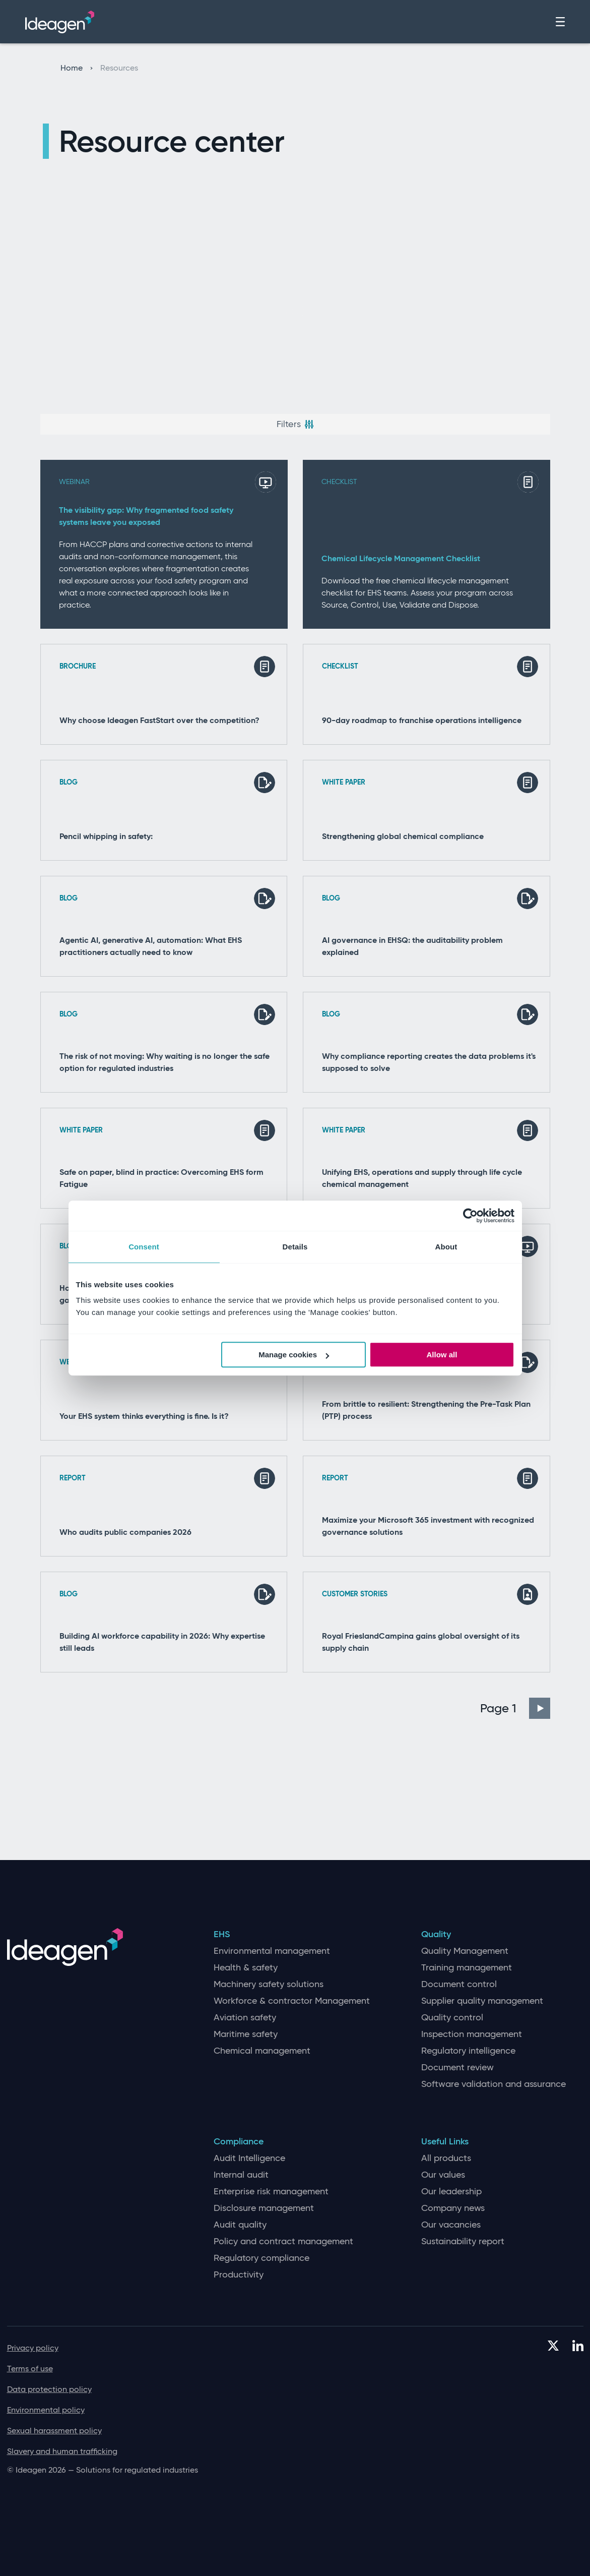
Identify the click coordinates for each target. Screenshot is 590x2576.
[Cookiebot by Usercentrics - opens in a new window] (470, 1215)
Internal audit (241, 2175)
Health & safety (246, 1967)
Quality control (452, 2017)
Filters (295, 424)
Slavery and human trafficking (62, 2451)
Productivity (239, 2274)
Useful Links (445, 2141)
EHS (222, 1934)
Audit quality (240, 2225)
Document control (459, 1984)
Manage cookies (293, 1354)
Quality (436, 1934)
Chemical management (262, 2051)
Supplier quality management (482, 2001)
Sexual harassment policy (54, 2430)
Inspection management (471, 2034)
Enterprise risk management (271, 2191)
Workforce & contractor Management (292, 2001)
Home (76, 68)
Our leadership (451, 2191)
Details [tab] (295, 1246)
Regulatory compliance (261, 2258)
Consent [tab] (143, 1246)
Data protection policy (49, 2389)
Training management (466, 1967)
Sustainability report (462, 2241)
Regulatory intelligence (468, 2051)
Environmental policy (46, 2410)
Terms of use (30, 2368)
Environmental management (272, 1951)
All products (446, 2158)
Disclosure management (264, 2208)
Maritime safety (246, 2034)
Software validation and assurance (493, 2084)
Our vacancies (451, 2225)
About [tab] (446, 1246)
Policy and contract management (283, 2241)
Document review (457, 2067)
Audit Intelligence (249, 2158)
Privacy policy (32, 2348)
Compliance (239, 2141)
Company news (453, 2208)
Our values (443, 2175)
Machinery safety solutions (268, 1984)
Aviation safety (245, 2017)
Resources (119, 68)
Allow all (442, 1354)
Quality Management (464, 1951)
